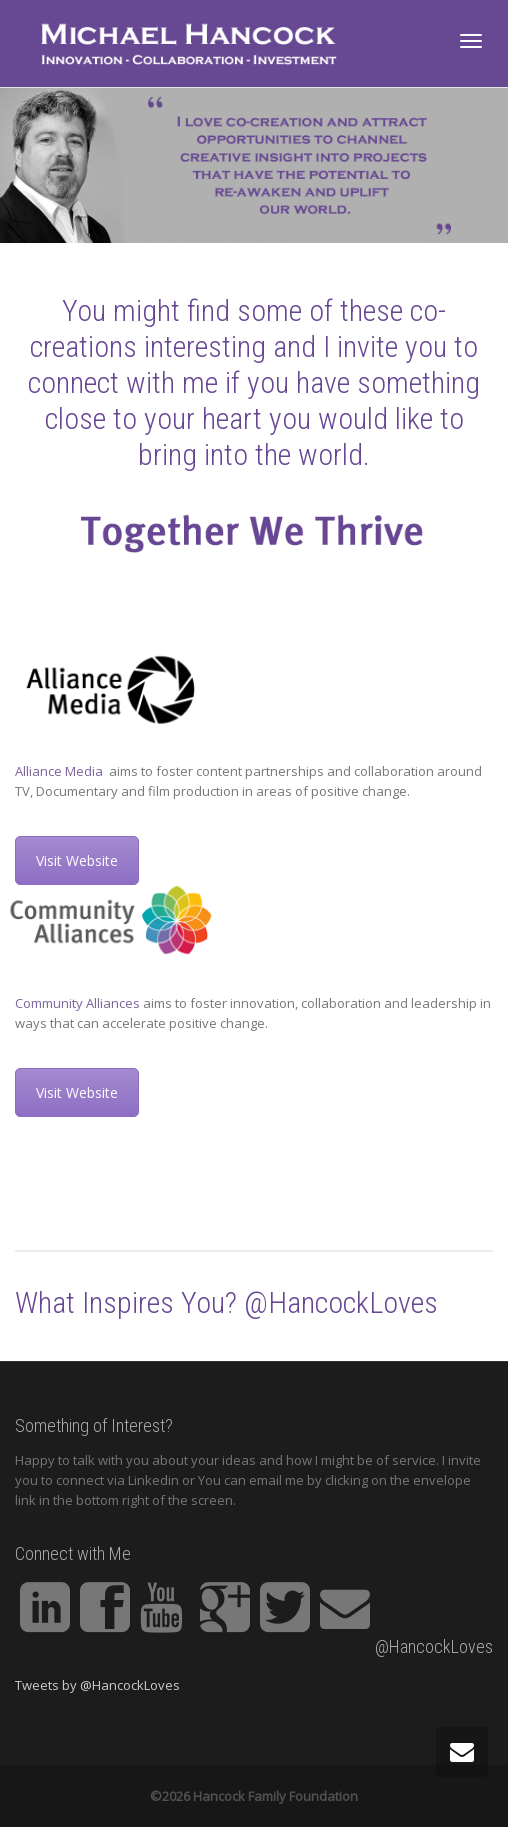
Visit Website (77, 860)
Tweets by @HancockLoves (97, 1685)
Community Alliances (77, 1003)
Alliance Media (60, 771)
